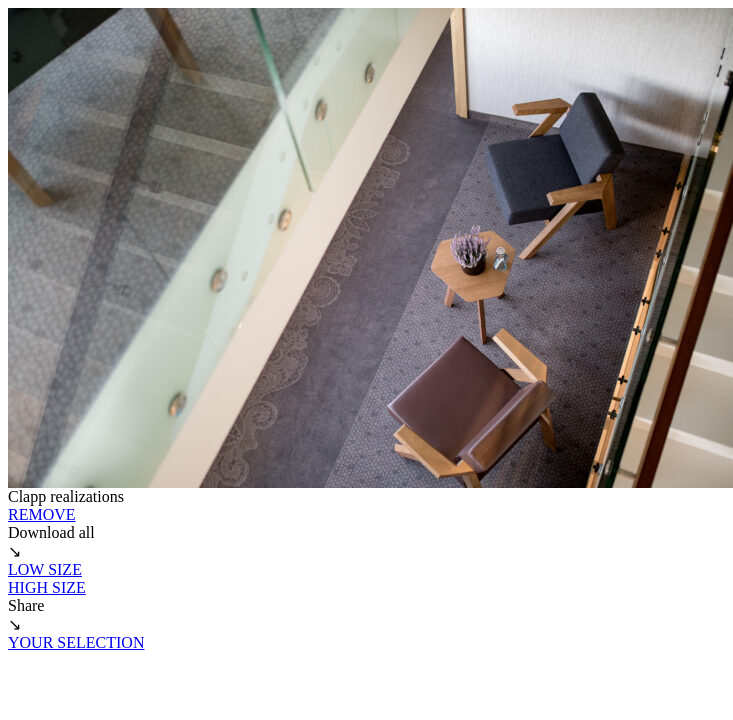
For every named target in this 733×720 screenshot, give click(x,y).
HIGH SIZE (47, 587)
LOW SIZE (45, 569)
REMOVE (42, 514)
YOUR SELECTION (76, 642)
